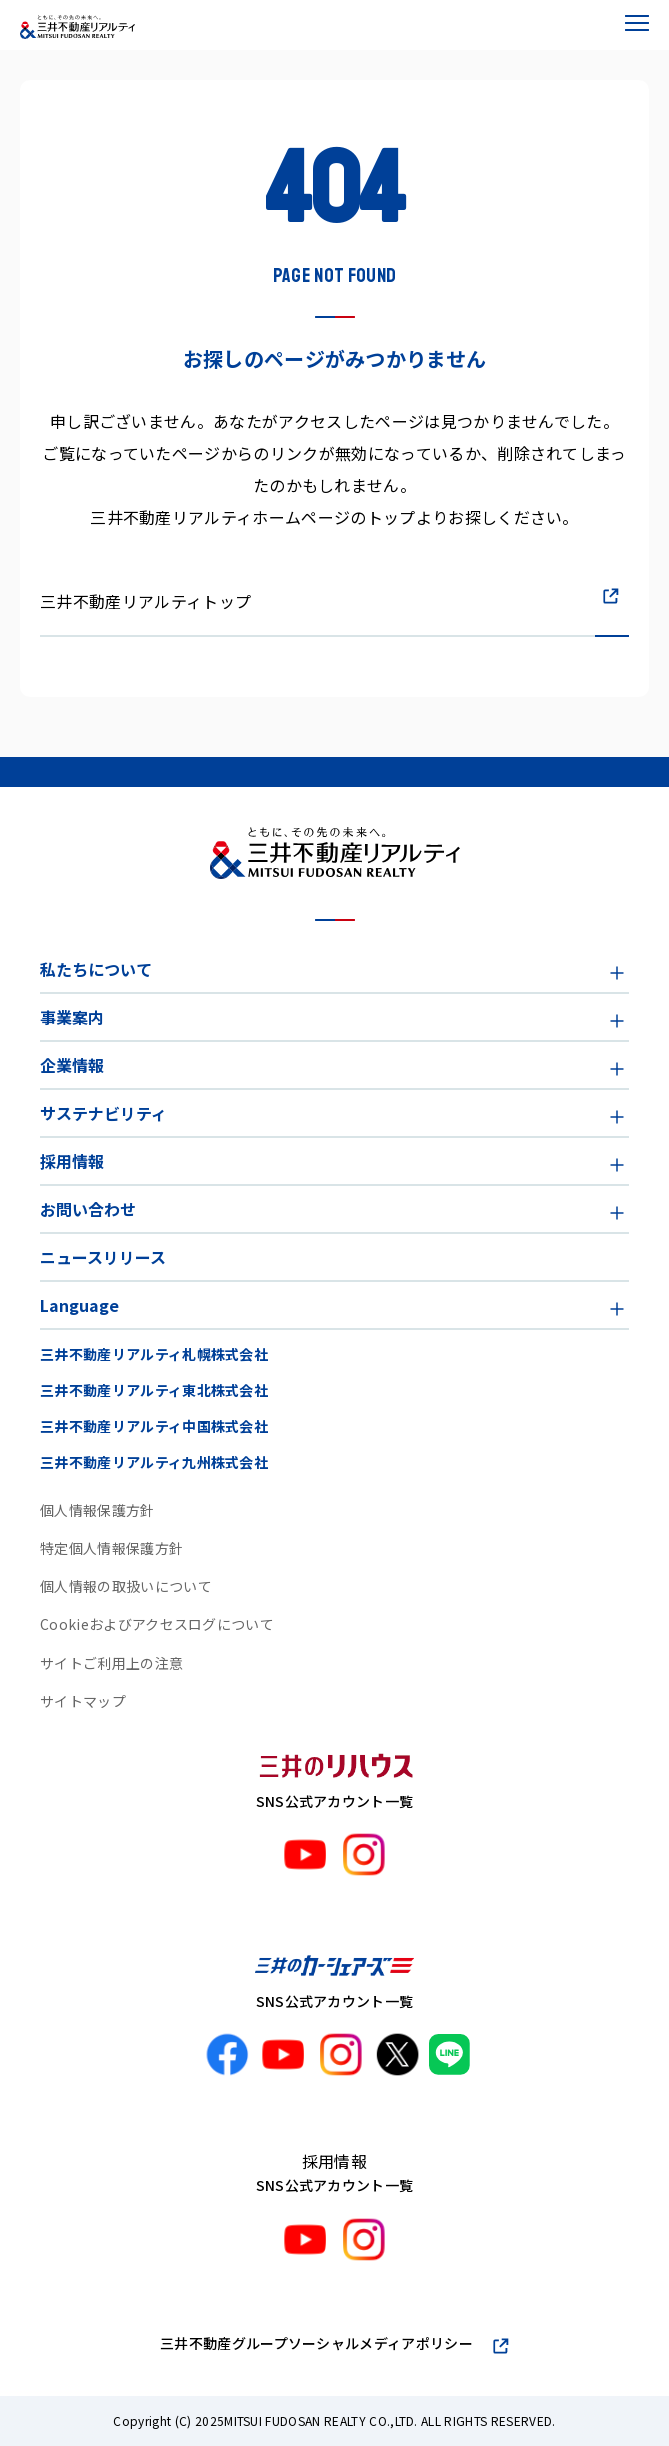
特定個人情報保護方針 (111, 1548)
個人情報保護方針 (97, 1510)
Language (79, 1305)
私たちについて (96, 969)
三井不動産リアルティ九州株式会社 (154, 1462)
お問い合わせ (88, 1209)
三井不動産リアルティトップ (145, 601)
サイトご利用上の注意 (111, 1663)
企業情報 (72, 1065)
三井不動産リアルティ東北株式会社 (154, 1390)
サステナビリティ (103, 1113)
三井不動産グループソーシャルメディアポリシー (316, 2343)
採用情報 (72, 1161)
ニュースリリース (103, 1257)
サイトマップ (83, 1701)
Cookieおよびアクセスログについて (157, 1624)
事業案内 (72, 1017)
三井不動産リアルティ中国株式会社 (154, 1426)
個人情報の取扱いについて (126, 1586)
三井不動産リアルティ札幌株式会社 (154, 1354)
